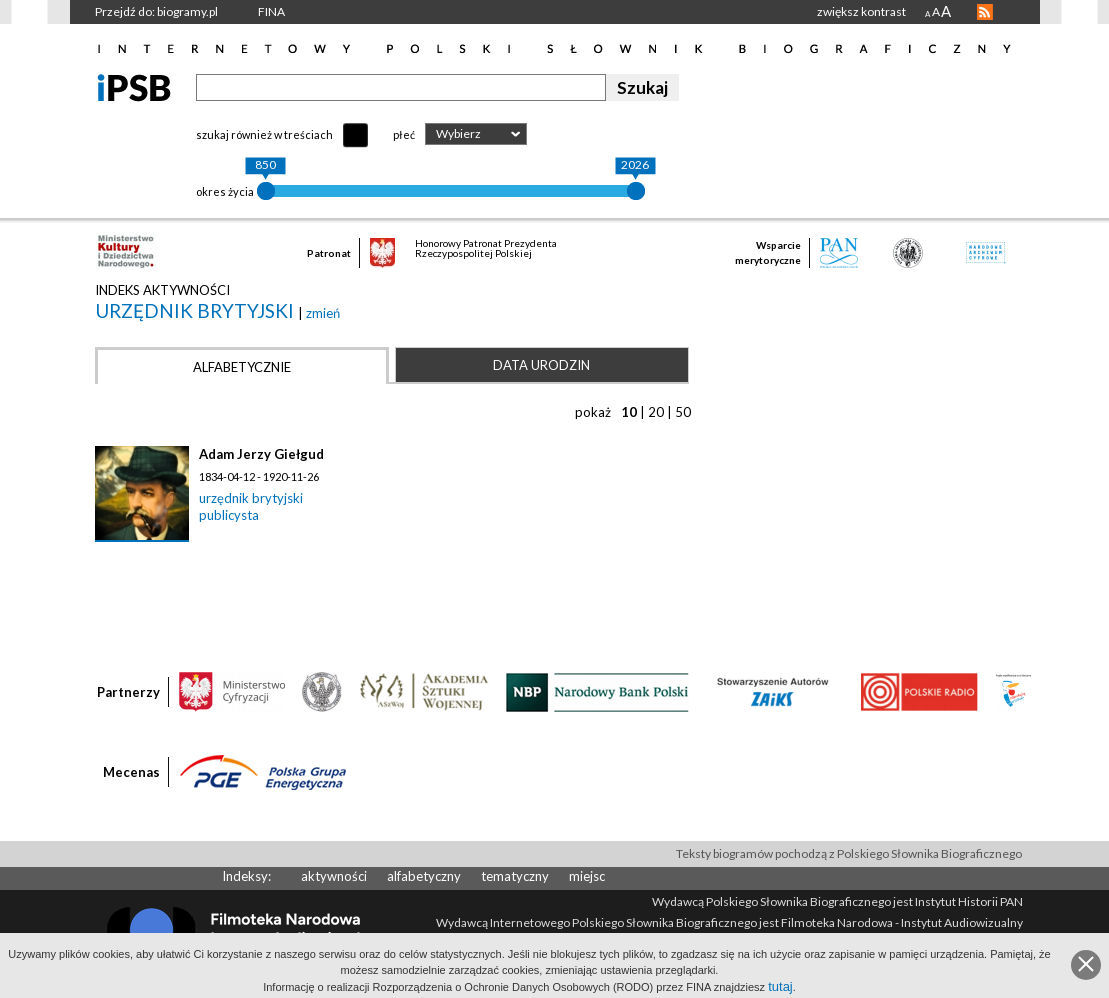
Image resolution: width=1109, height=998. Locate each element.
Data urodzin (541, 365)
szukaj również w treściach (264, 134)
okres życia (225, 191)
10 (629, 412)
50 (683, 412)
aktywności (334, 876)
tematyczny (515, 876)
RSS (985, 12)
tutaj (780, 986)
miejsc (587, 876)
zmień (323, 313)
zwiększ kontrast (861, 11)
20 (656, 412)
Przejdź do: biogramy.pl (156, 11)
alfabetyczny (424, 876)
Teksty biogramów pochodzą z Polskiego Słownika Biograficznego (849, 853)
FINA (271, 11)
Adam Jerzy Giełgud (261, 454)
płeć (404, 134)
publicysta (229, 515)
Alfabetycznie (242, 367)
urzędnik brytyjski (196, 310)
